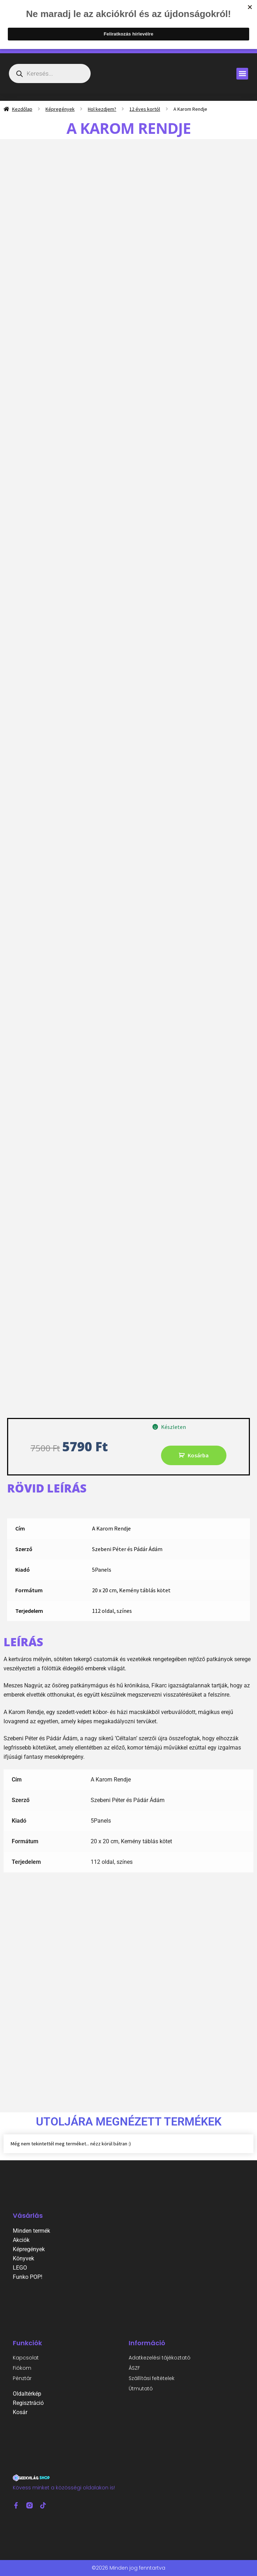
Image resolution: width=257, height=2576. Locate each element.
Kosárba (198, 1455)
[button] (242, 74)
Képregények (60, 109)
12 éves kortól (144, 109)
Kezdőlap (22, 109)
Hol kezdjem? (102, 109)
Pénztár (22, 2378)
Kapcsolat (26, 2357)
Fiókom (22, 2368)
